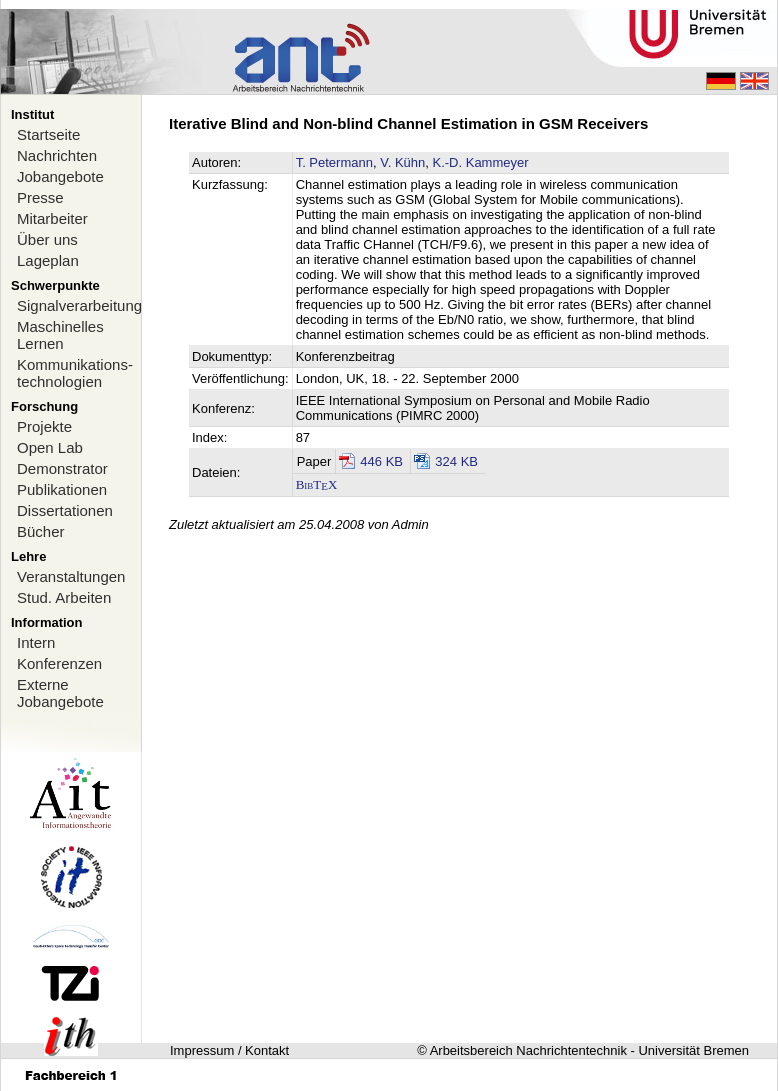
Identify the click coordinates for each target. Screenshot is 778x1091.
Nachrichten (57, 155)
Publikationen (62, 489)
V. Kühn (402, 162)
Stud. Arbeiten (64, 597)
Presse (40, 197)
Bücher (41, 531)
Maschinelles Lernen (60, 335)
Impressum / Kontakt (229, 1050)
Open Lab (50, 447)
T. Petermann (334, 162)
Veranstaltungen (71, 576)
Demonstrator (62, 468)
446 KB (381, 461)
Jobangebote (60, 176)
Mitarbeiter (52, 218)
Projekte (44, 426)
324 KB (456, 461)
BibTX (317, 484)
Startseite (48, 134)
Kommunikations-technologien (75, 373)
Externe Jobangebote (60, 693)
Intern (36, 642)
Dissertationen (65, 510)
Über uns (47, 239)
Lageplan (48, 260)
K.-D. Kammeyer (480, 162)
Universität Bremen (693, 1050)
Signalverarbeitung (79, 305)
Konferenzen (59, 663)
